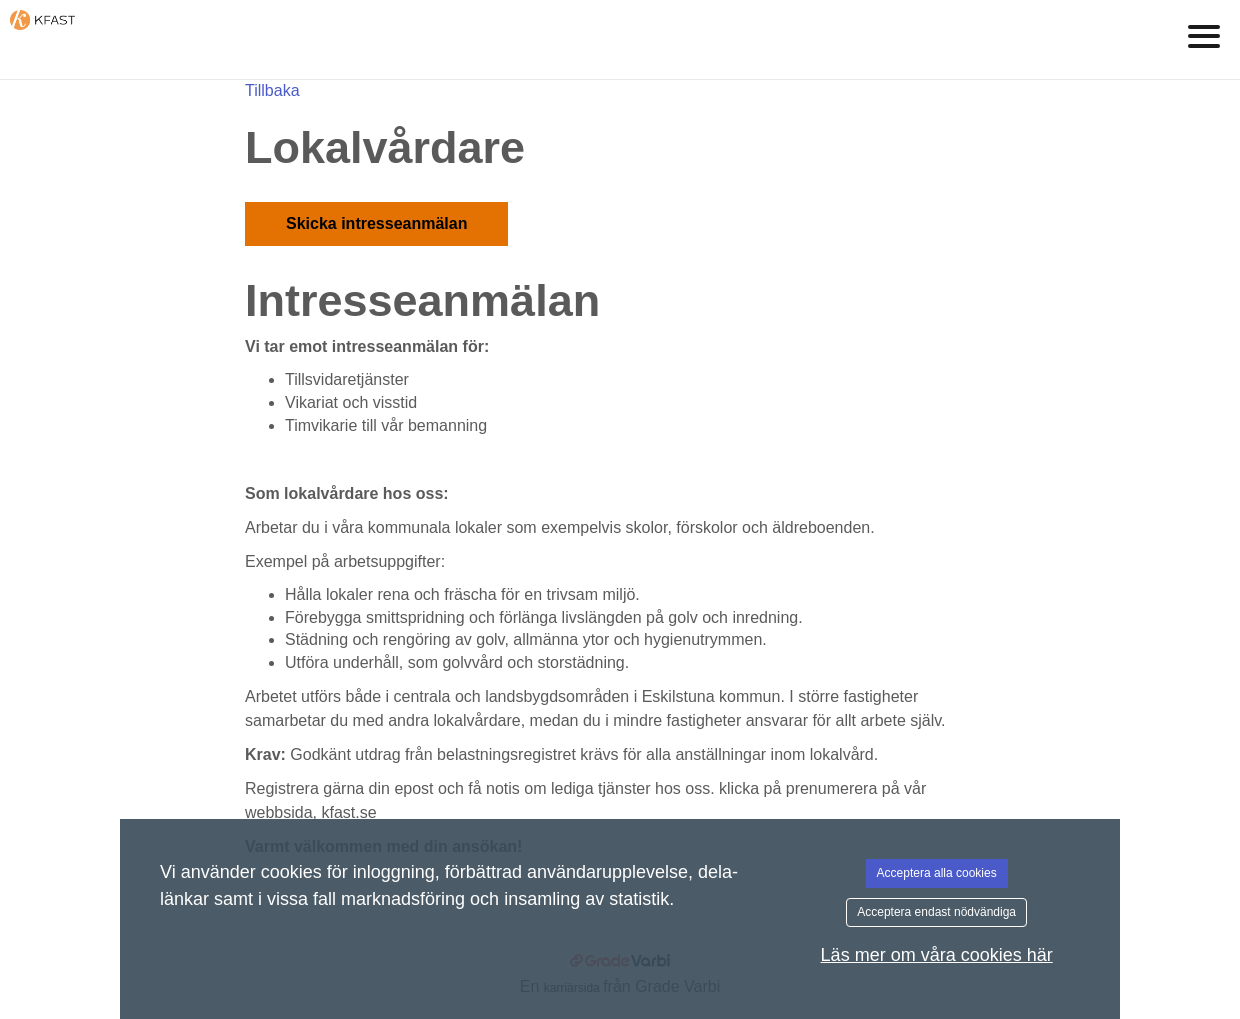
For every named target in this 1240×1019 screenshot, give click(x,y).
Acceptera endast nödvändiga (936, 912)
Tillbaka (272, 90)
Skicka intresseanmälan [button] (376, 223)
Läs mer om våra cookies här (937, 955)
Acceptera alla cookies (937, 873)
